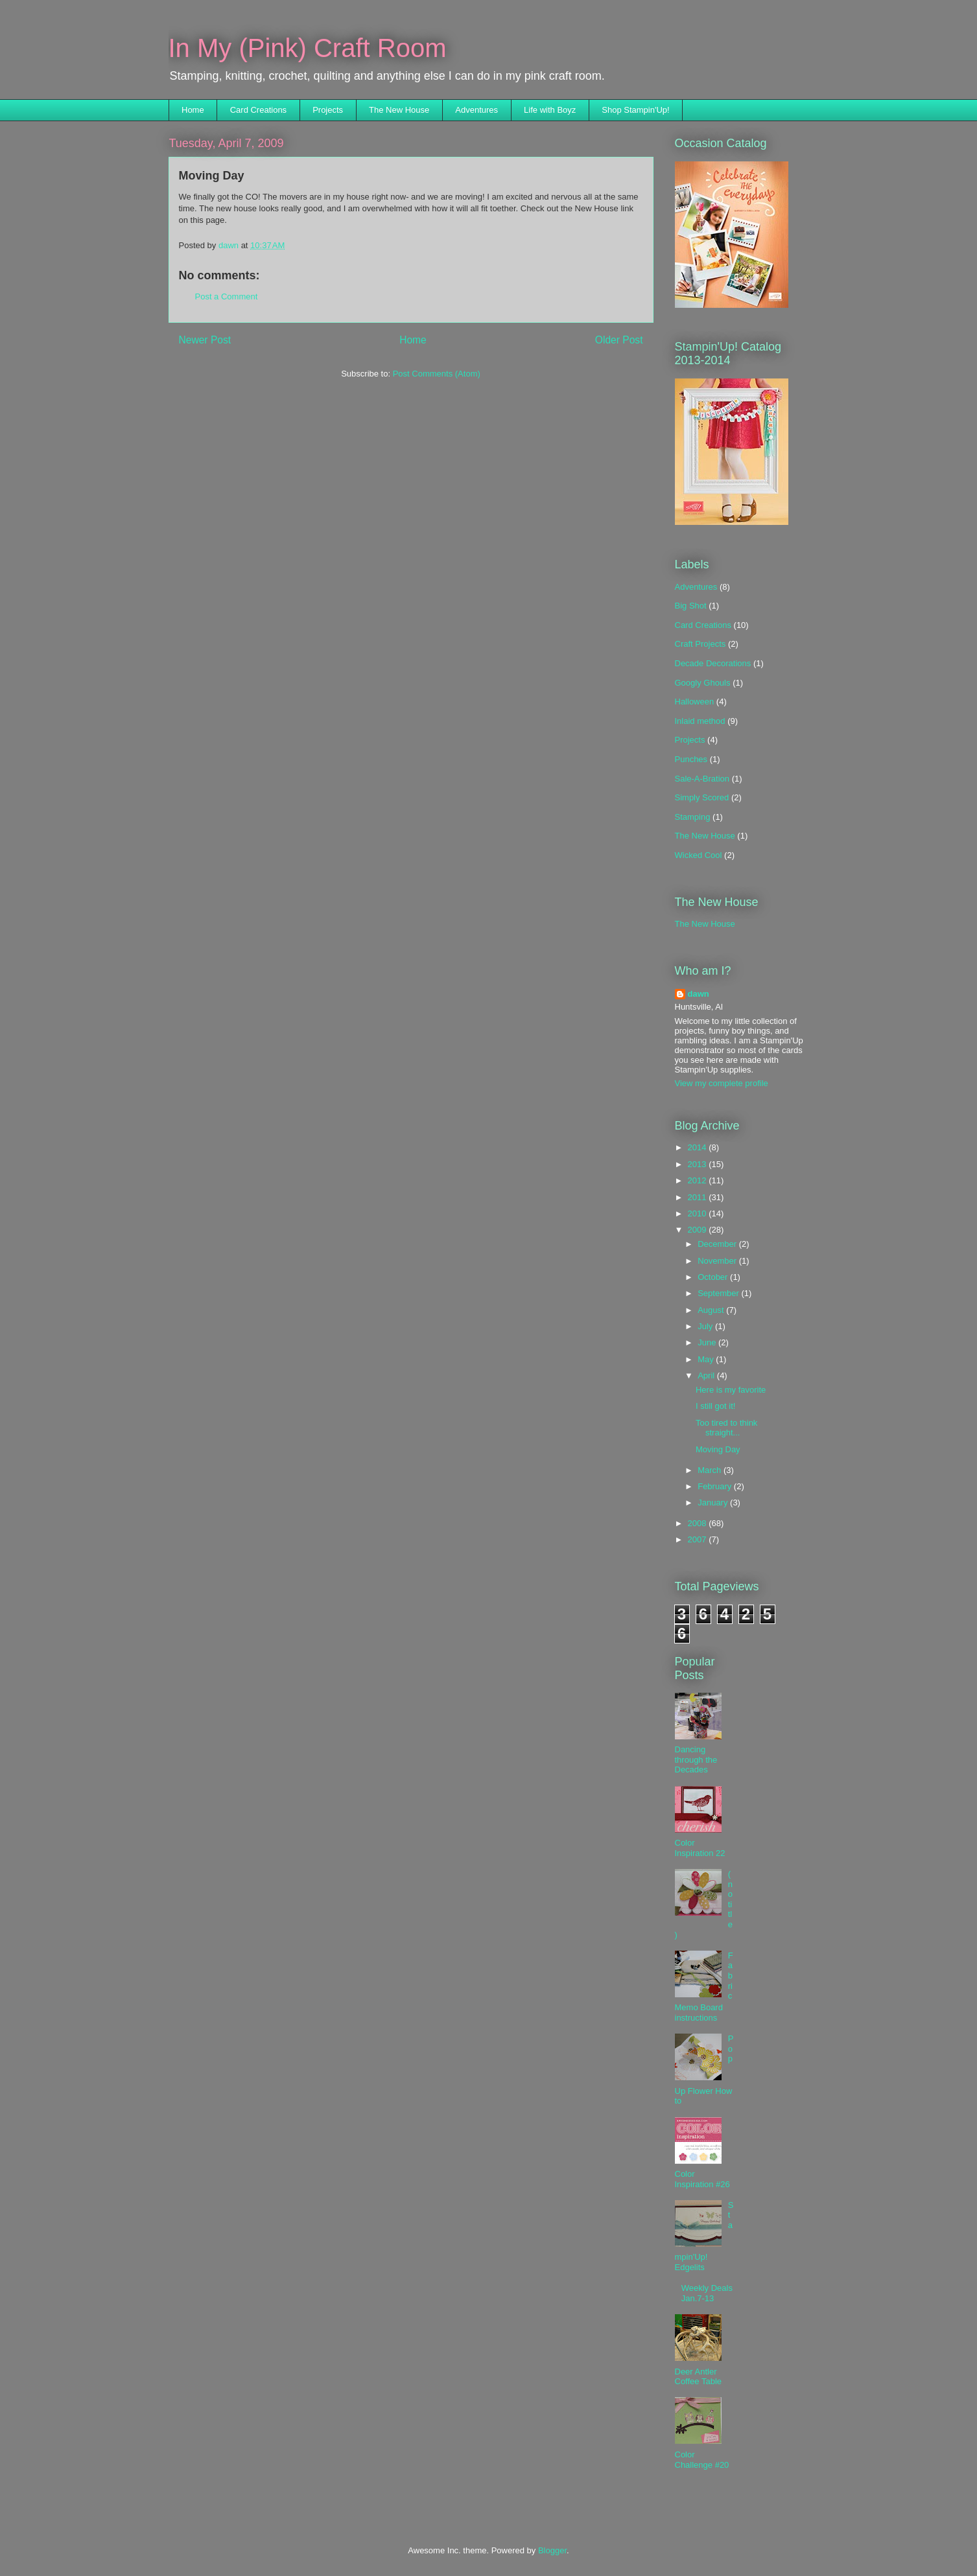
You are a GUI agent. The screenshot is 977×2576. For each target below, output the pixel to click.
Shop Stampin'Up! (635, 110)
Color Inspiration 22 (700, 1848)
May (707, 1359)
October (714, 1277)
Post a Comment (226, 296)
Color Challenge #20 (702, 2460)
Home (193, 110)
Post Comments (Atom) (436, 373)
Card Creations (258, 110)
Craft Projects (700, 644)
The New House (399, 110)
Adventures (476, 110)
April (707, 1375)
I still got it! (715, 1406)
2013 (698, 1164)
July (706, 1326)
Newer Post (205, 339)
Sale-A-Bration (702, 778)
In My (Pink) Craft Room (308, 48)
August (712, 1310)
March (711, 1470)
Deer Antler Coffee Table (698, 2377)
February (716, 1486)
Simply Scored (702, 797)
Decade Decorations (713, 663)
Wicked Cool (698, 855)
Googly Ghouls (703, 683)
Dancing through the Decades (696, 1759)
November (718, 1261)
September (719, 1293)
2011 (698, 1197)
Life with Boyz (550, 110)
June (708, 1342)
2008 (698, 1523)
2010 (698, 1213)
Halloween (694, 701)
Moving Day (718, 1449)
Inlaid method (700, 721)
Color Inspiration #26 (702, 2179)
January (714, 1502)
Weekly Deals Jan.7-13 (707, 2293)
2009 (698, 1230)
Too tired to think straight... (726, 1428)
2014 (698, 1147)
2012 (698, 1180)
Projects (327, 110)
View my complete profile (721, 1083)
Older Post (619, 339)
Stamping (693, 817)
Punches (691, 759)
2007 (698, 1539)
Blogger (552, 2550)
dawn (698, 994)
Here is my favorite (731, 1390)
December (718, 1244)
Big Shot (691, 605)
